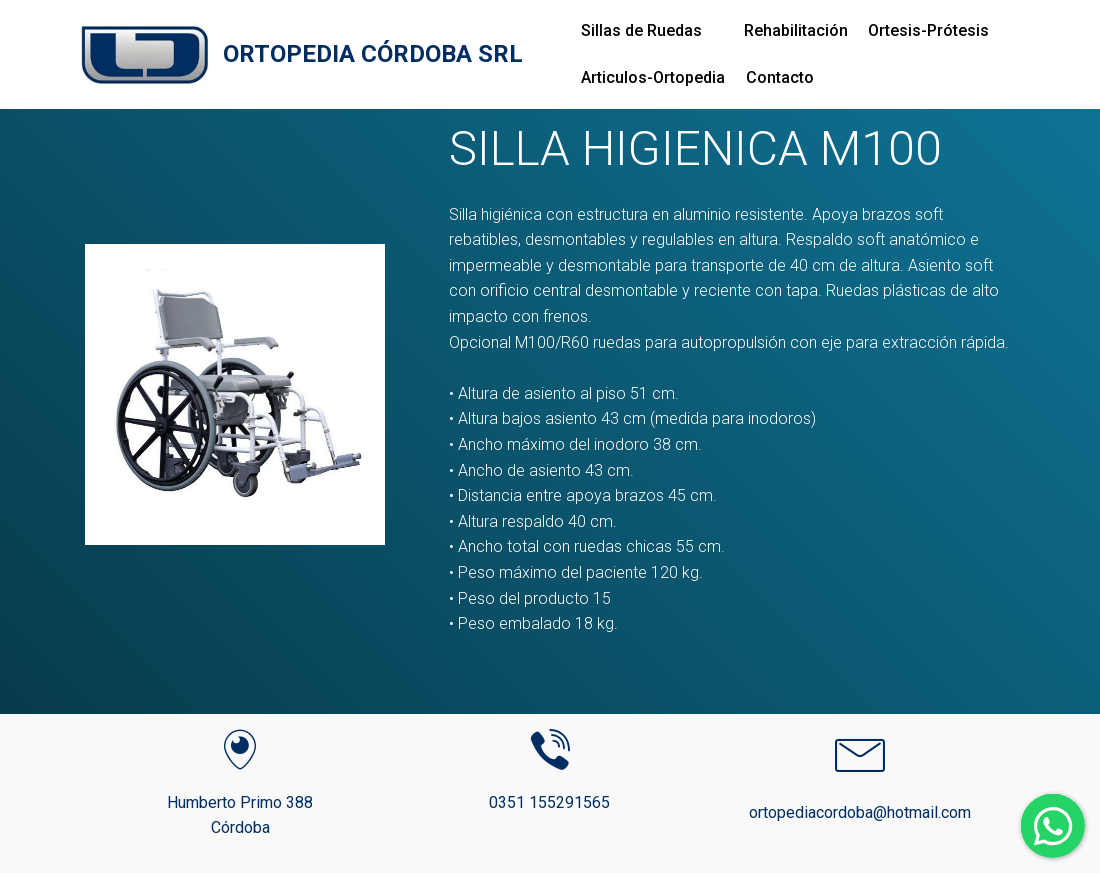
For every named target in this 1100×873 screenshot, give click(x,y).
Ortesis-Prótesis (928, 30)
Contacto (780, 77)
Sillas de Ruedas (641, 30)
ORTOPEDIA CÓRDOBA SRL (373, 54)
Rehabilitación (796, 30)
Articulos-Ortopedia (653, 77)
